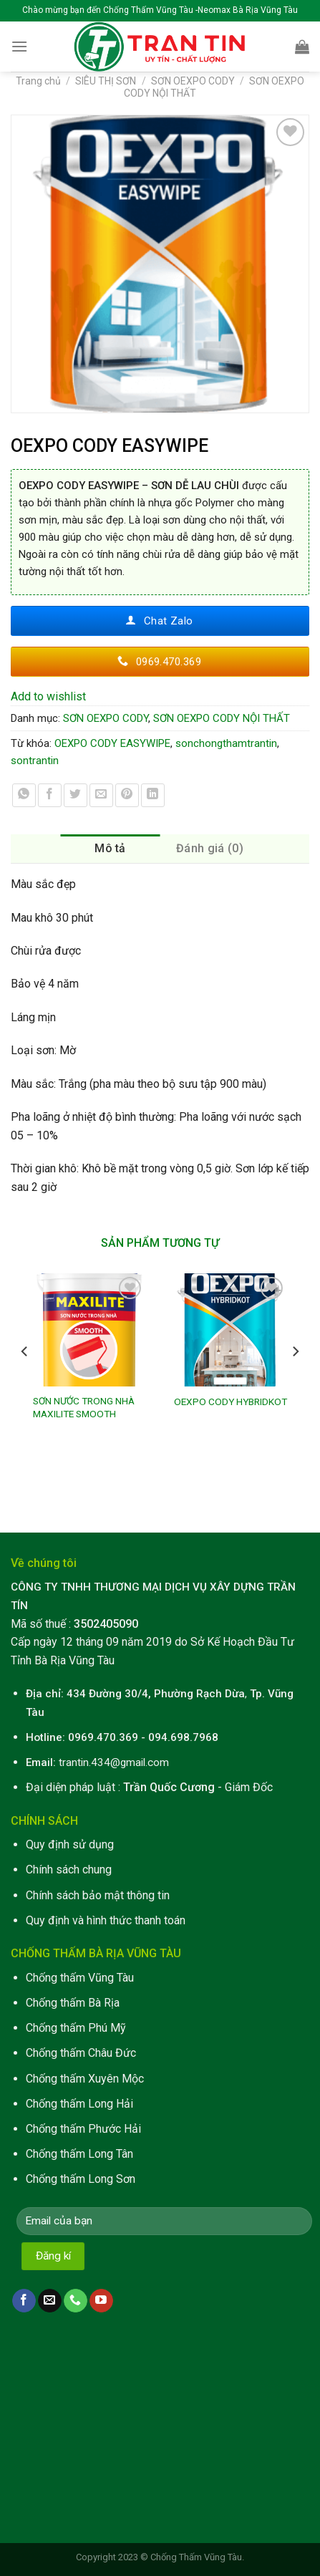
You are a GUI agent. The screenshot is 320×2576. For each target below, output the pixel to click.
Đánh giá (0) (209, 848)
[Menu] (19, 46)
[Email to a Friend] (101, 795)
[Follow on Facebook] (24, 2301)
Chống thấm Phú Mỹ (76, 2028)
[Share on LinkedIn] (153, 795)
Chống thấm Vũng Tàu (80, 1977)
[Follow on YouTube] (101, 2301)
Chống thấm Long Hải (79, 2104)
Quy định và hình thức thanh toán (105, 1920)
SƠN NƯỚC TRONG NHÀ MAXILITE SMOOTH (84, 1407)
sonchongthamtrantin (226, 743)
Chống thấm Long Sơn (80, 2179)
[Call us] (75, 2301)
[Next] (295, 1380)
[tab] (110, 848)
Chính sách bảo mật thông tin (98, 1895)
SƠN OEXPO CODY (193, 81)
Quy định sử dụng (70, 1844)
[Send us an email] (50, 2301)
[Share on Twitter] (75, 795)
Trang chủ (38, 81)
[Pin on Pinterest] (127, 795)
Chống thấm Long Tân (79, 2154)
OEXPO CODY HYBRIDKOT (230, 1401)
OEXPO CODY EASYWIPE (112, 743)
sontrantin (35, 760)
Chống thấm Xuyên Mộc (85, 2078)
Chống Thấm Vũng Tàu (196, 2557)
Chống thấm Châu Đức (81, 2053)
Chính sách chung (69, 1869)
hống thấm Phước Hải (87, 2129)
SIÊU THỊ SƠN (105, 81)
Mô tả (110, 848)
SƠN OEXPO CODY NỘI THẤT (221, 718)
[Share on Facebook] (50, 795)
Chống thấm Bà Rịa (73, 2003)
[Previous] (25, 1380)
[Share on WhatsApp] (24, 795)
